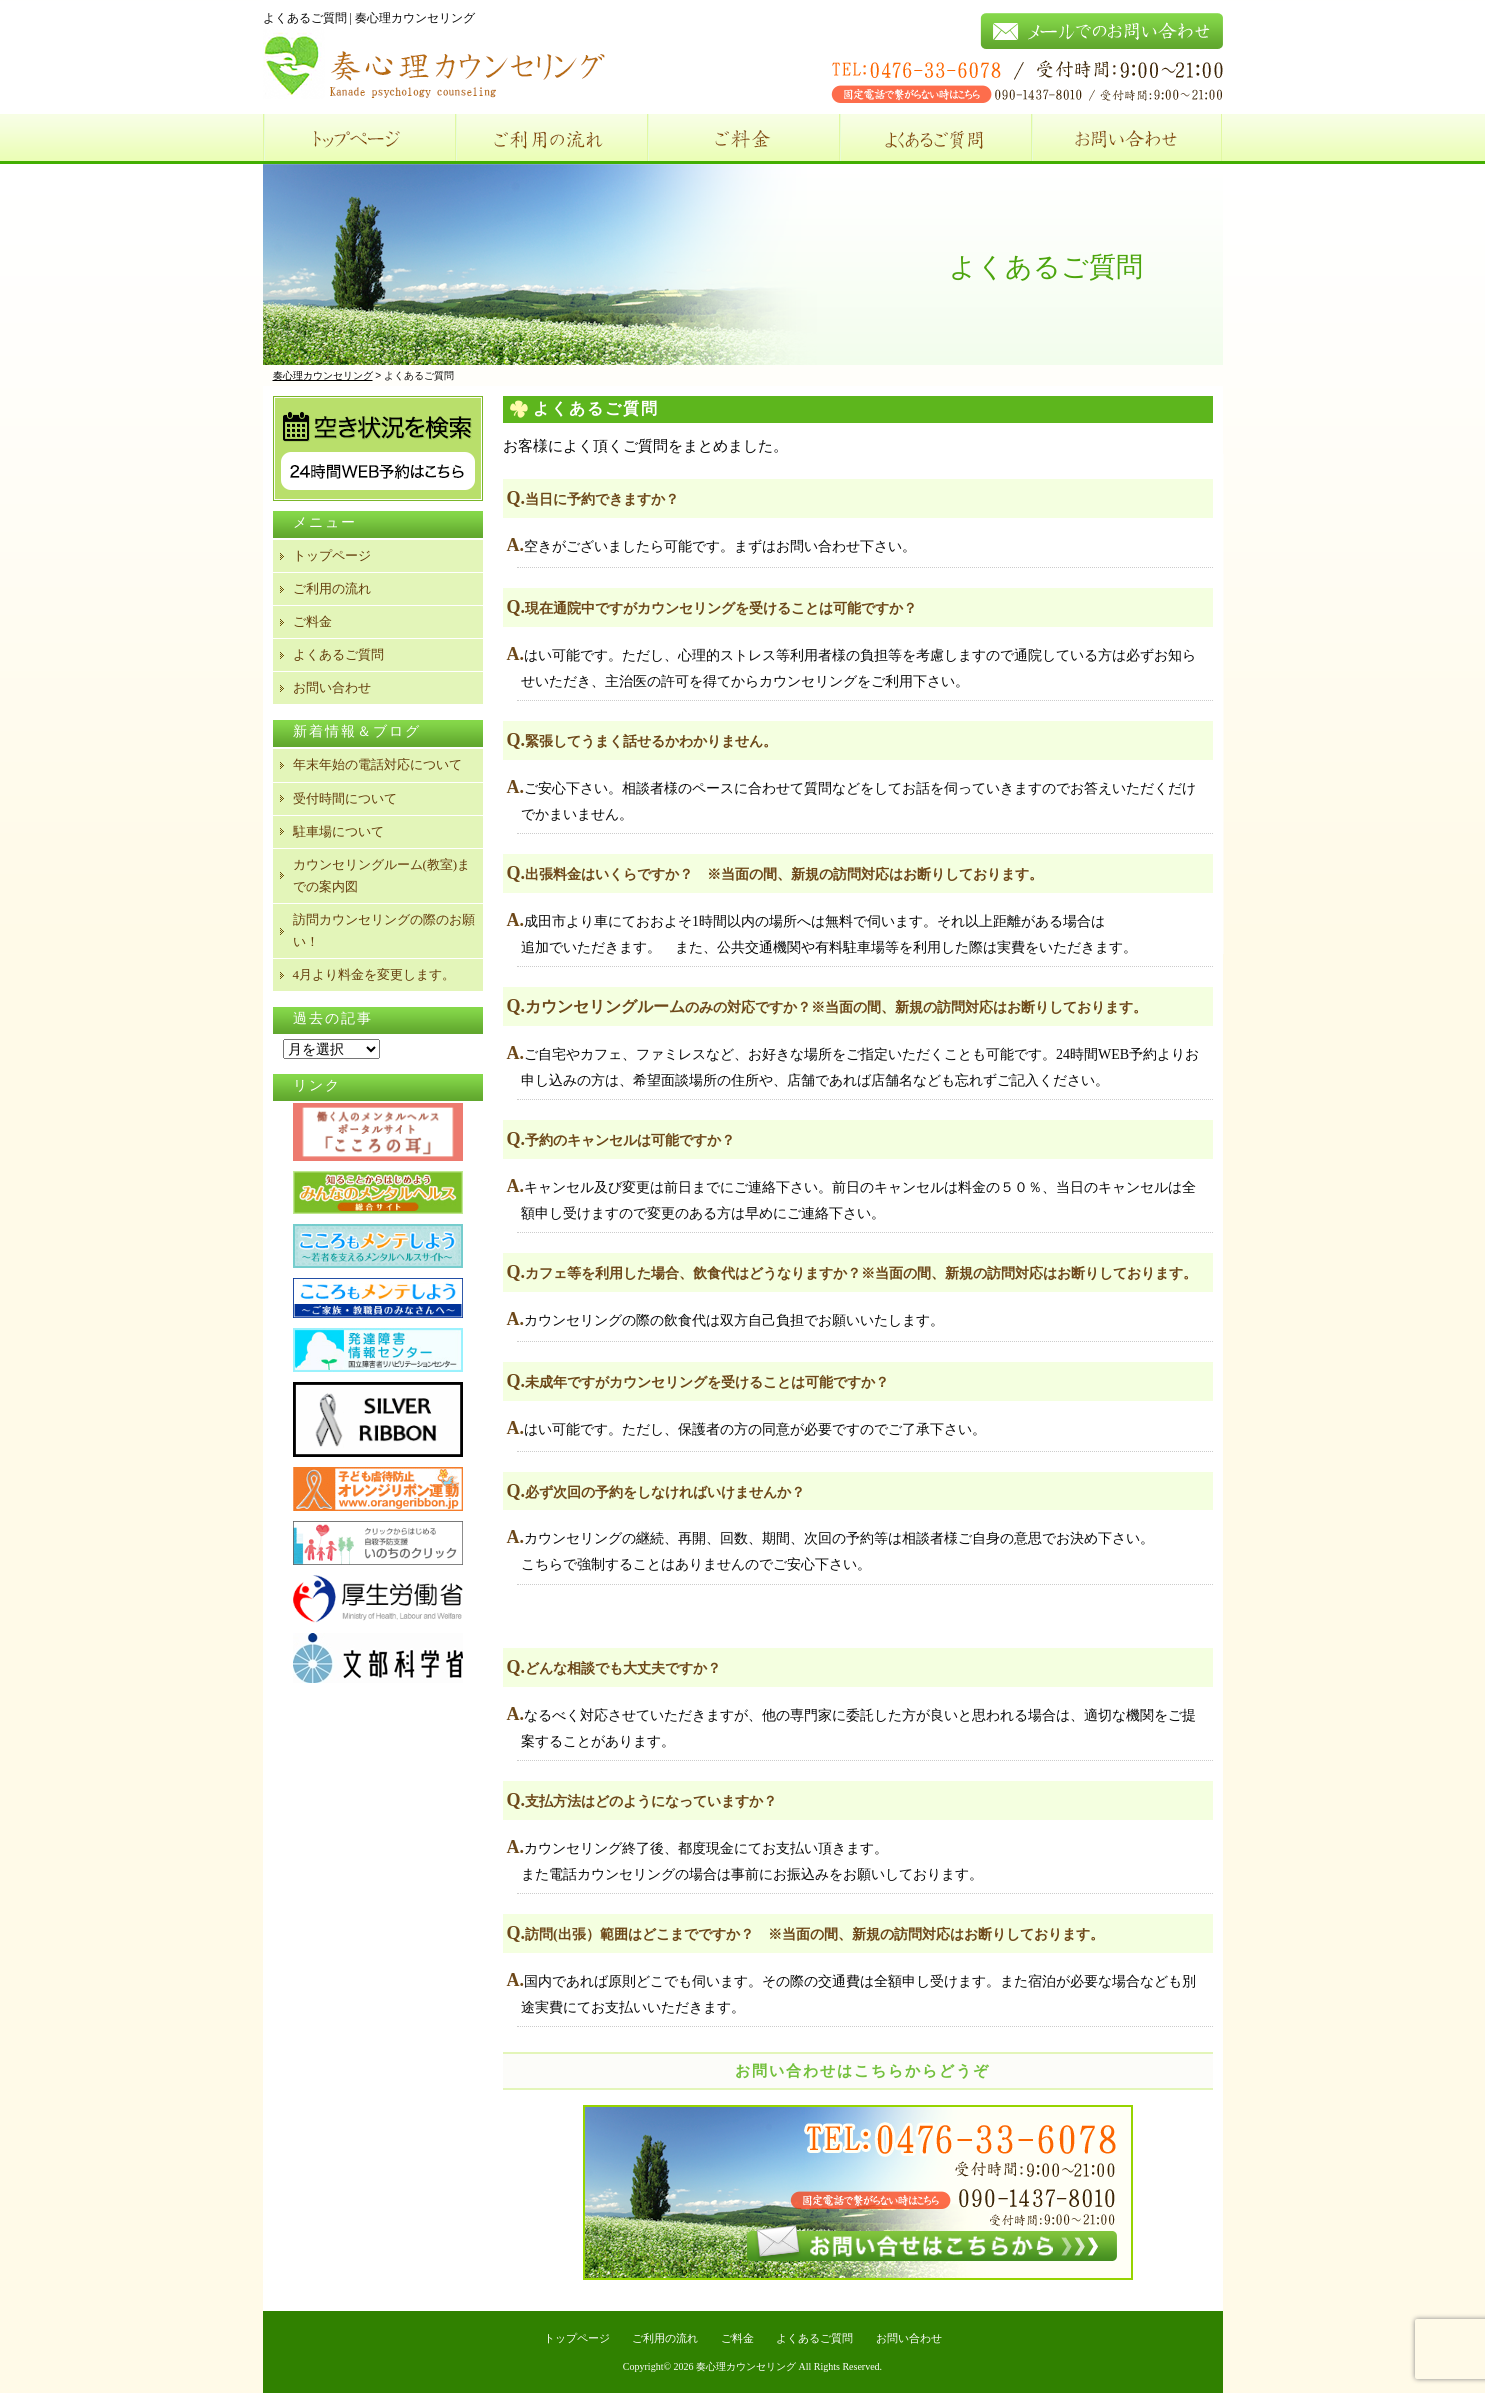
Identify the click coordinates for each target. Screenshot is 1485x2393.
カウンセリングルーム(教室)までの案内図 (382, 875)
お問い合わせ (1126, 139)
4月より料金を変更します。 (374, 974)
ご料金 (743, 139)
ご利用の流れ (551, 139)
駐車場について (338, 831)
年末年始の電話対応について (377, 764)
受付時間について (345, 798)
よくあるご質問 (935, 139)
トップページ (359, 139)
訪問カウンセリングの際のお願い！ (384, 930)
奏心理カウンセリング (746, 2366)
